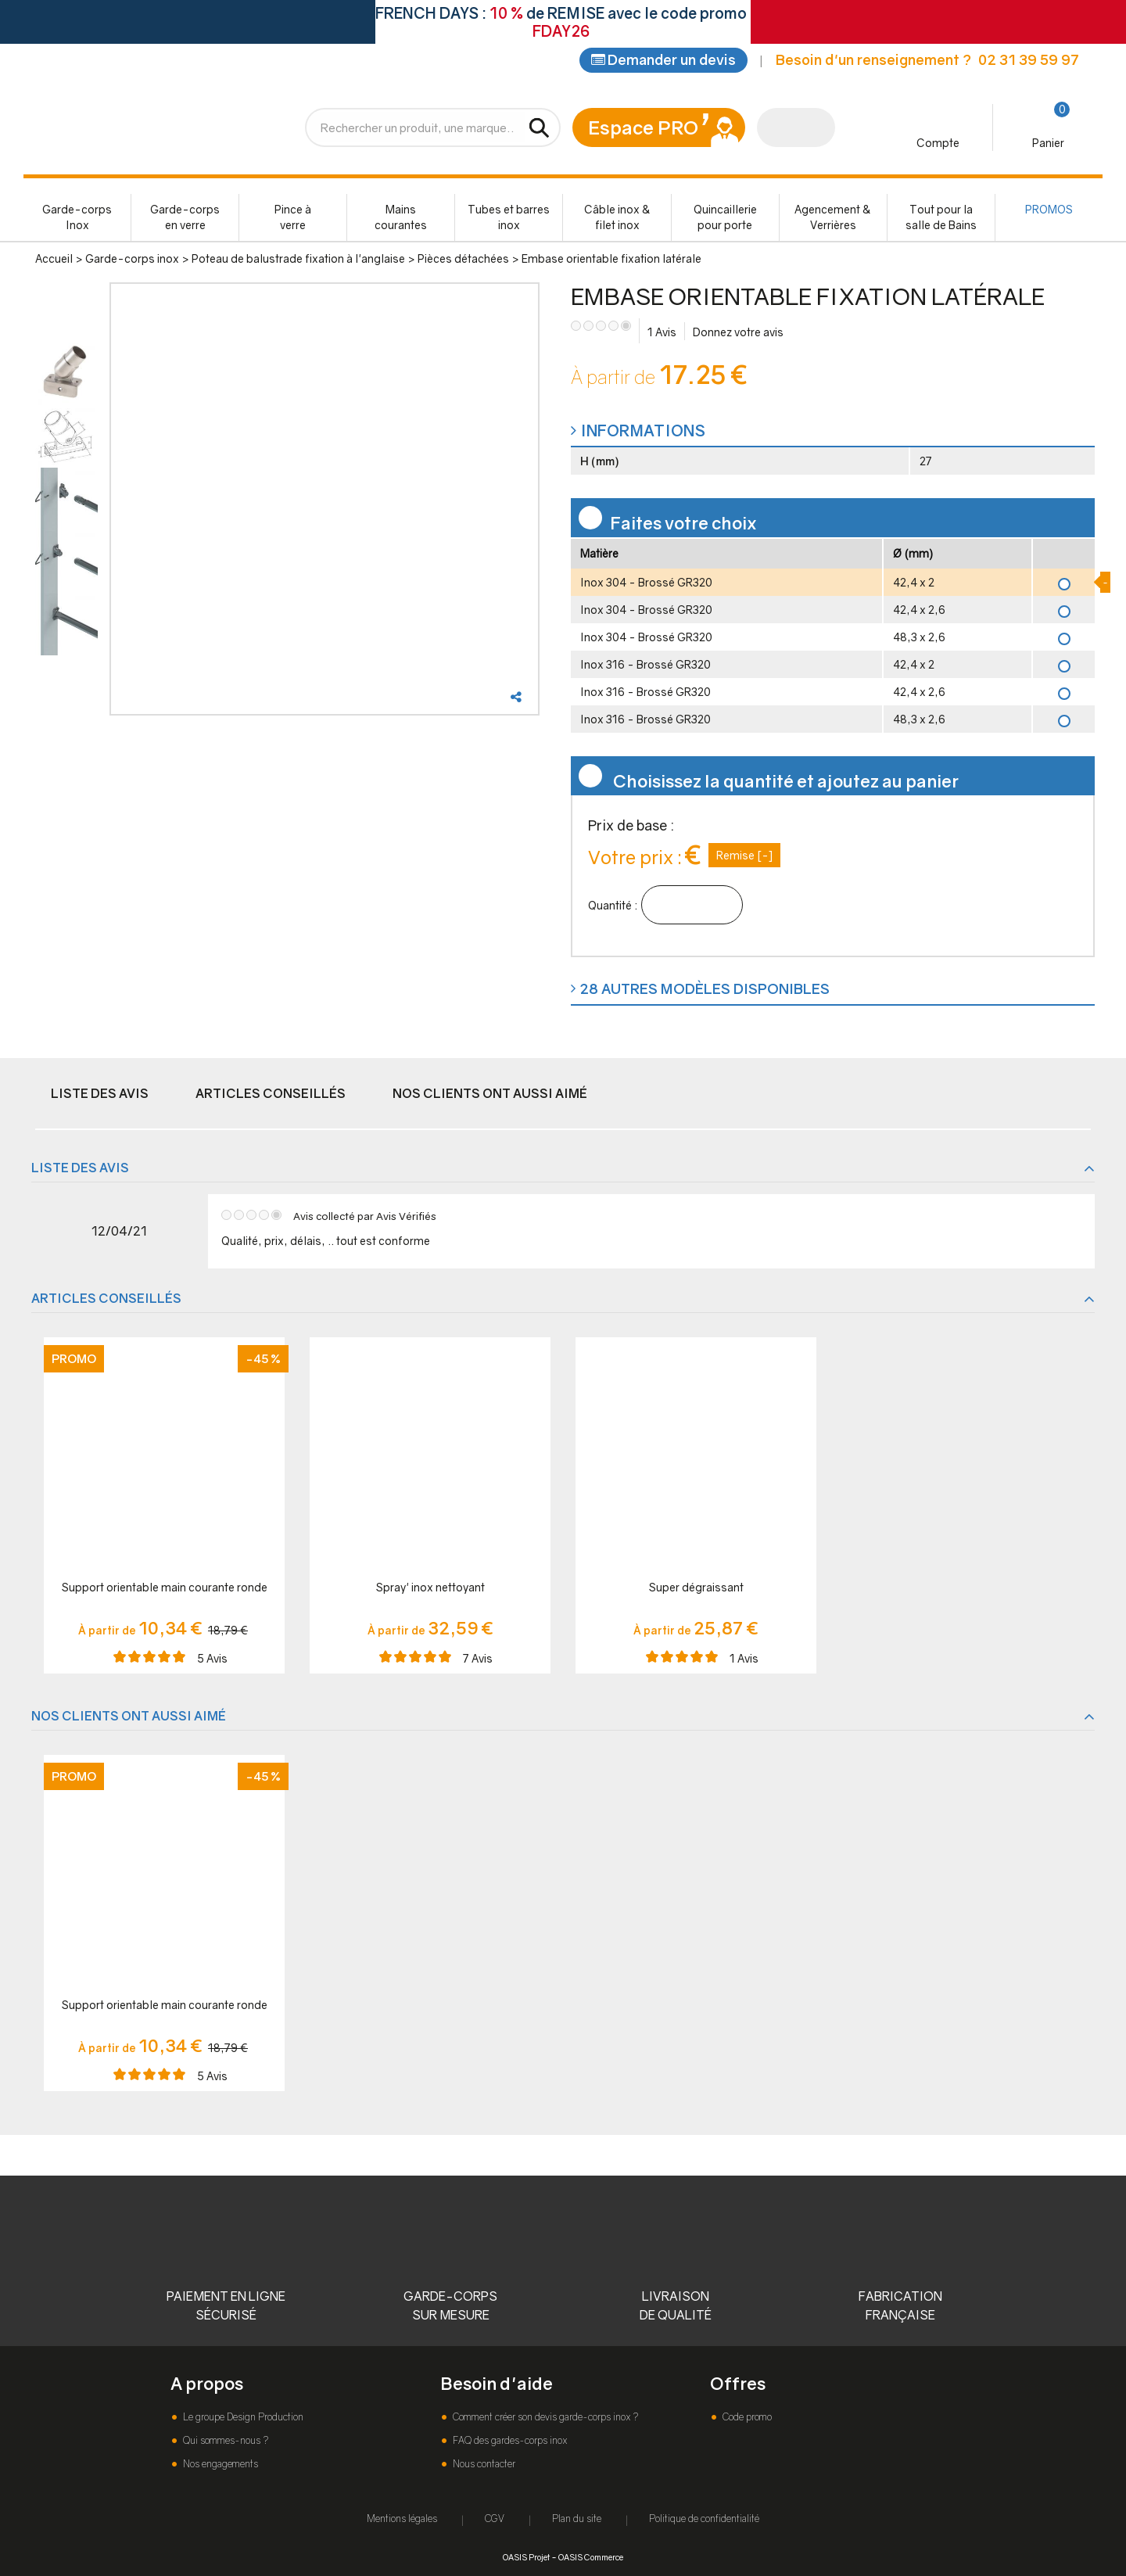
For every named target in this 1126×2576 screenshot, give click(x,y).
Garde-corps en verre (185, 218)
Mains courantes (401, 218)
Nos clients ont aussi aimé (490, 1095)
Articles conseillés (270, 1095)
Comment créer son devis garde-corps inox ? (544, 2417)
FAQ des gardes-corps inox (508, 2440)
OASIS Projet (526, 2557)
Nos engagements (219, 2464)
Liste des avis (100, 1095)
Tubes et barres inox (509, 218)
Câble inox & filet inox (617, 218)
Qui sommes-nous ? (224, 2440)
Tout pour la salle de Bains (941, 218)
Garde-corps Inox (77, 218)
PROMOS (1049, 210)
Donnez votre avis (738, 333)
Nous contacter (482, 2464)
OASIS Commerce (590, 2557)
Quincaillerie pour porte (725, 218)
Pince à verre (292, 218)
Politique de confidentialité (704, 2518)
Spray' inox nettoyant (430, 1588)
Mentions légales (402, 2518)
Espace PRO (643, 128)
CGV (494, 2518)
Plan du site (576, 2518)
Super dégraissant (696, 1588)
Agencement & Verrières (832, 218)
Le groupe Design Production (242, 2417)
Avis (661, 333)
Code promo (746, 2417)
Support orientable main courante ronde (164, 1588)
